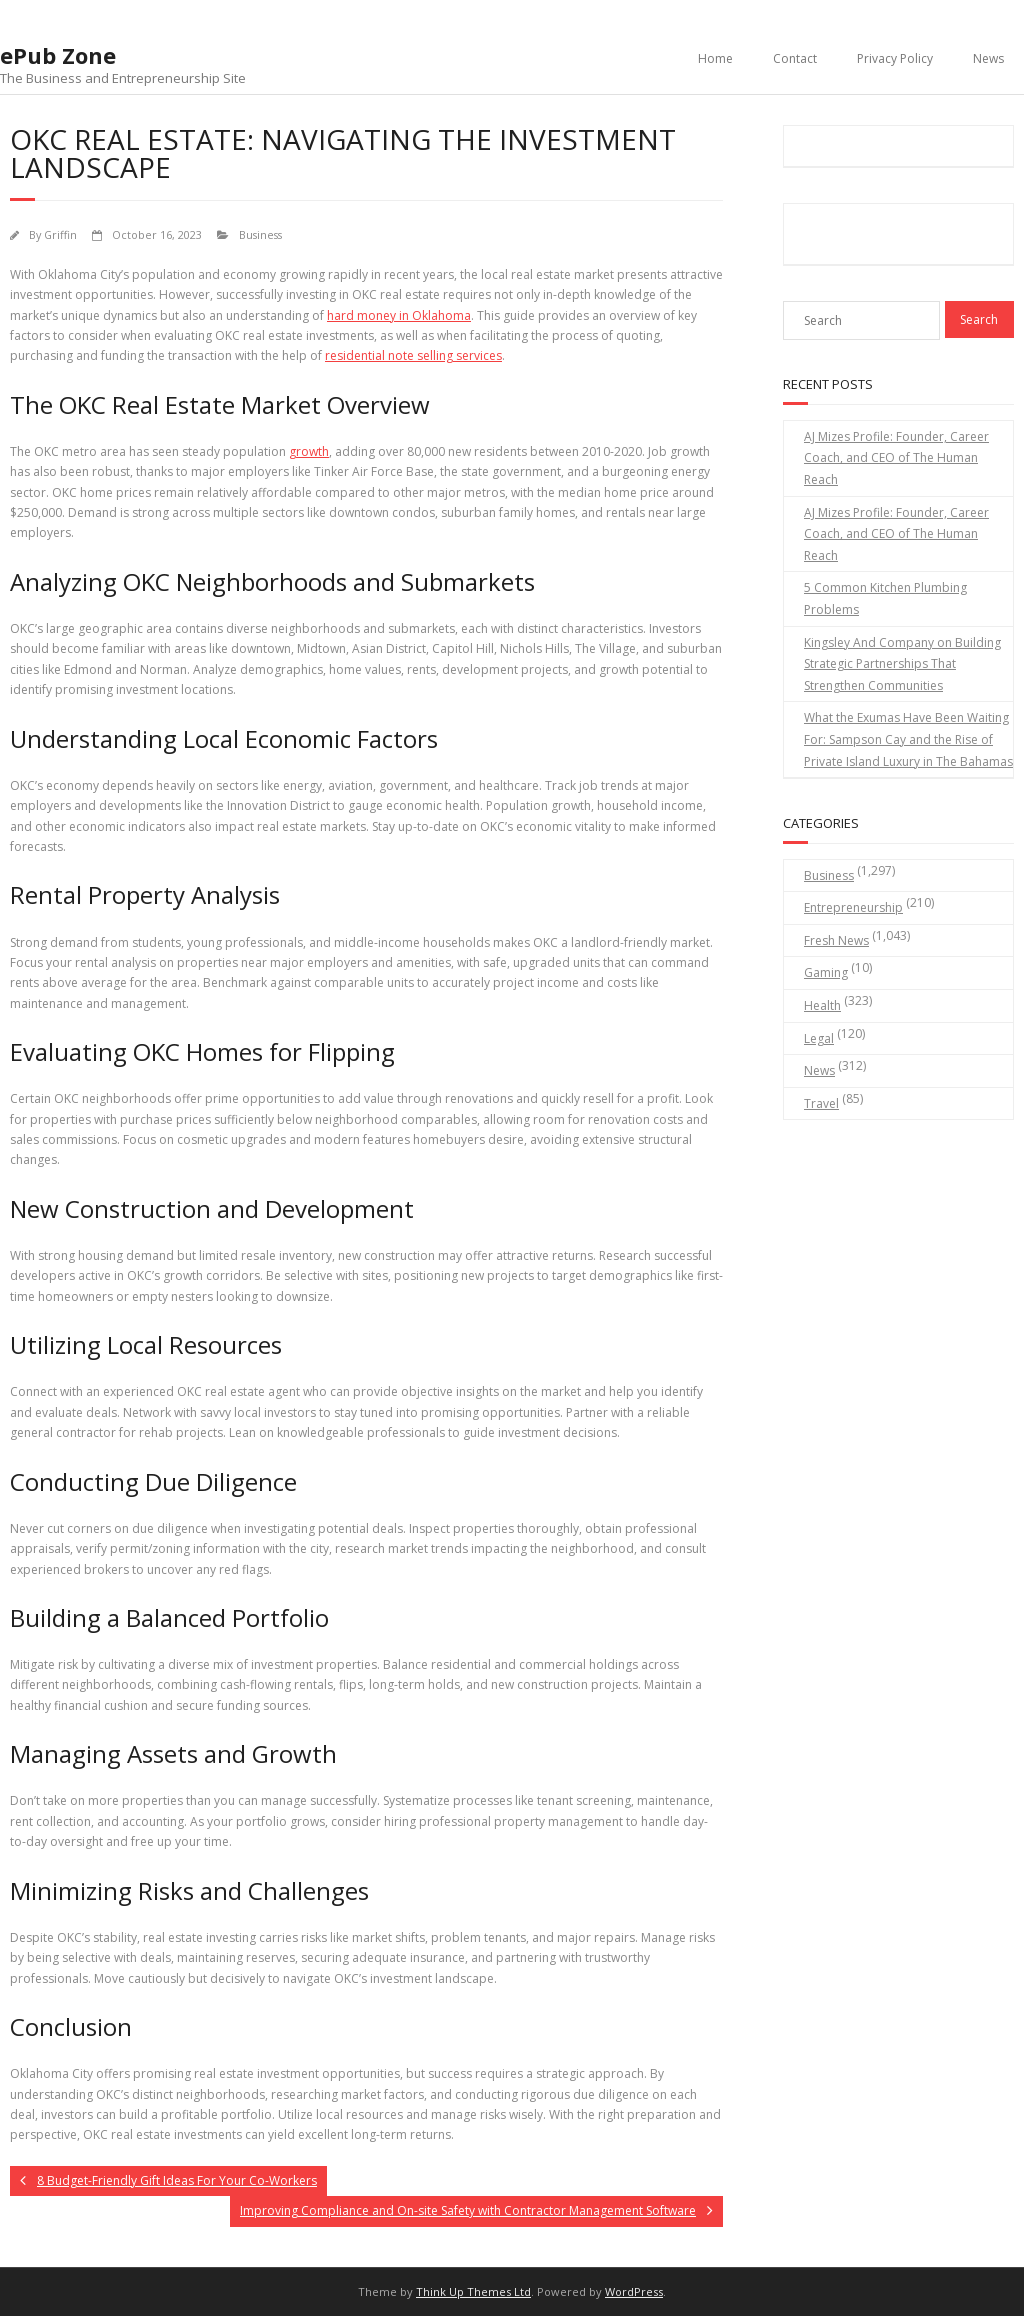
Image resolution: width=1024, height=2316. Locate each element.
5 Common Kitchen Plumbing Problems (885, 598)
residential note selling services (413, 355)
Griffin (60, 234)
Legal (819, 1038)
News (988, 58)
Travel (821, 1103)
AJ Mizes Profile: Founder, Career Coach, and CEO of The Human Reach (896, 458)
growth (309, 451)
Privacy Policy (895, 58)
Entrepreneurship (853, 907)
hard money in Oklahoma (399, 315)
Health (822, 1005)
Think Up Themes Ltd (473, 2291)
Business (260, 234)
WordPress (634, 2291)
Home (715, 58)
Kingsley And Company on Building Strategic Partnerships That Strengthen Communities (902, 664)
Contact (795, 58)
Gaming (826, 972)
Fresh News (836, 940)
